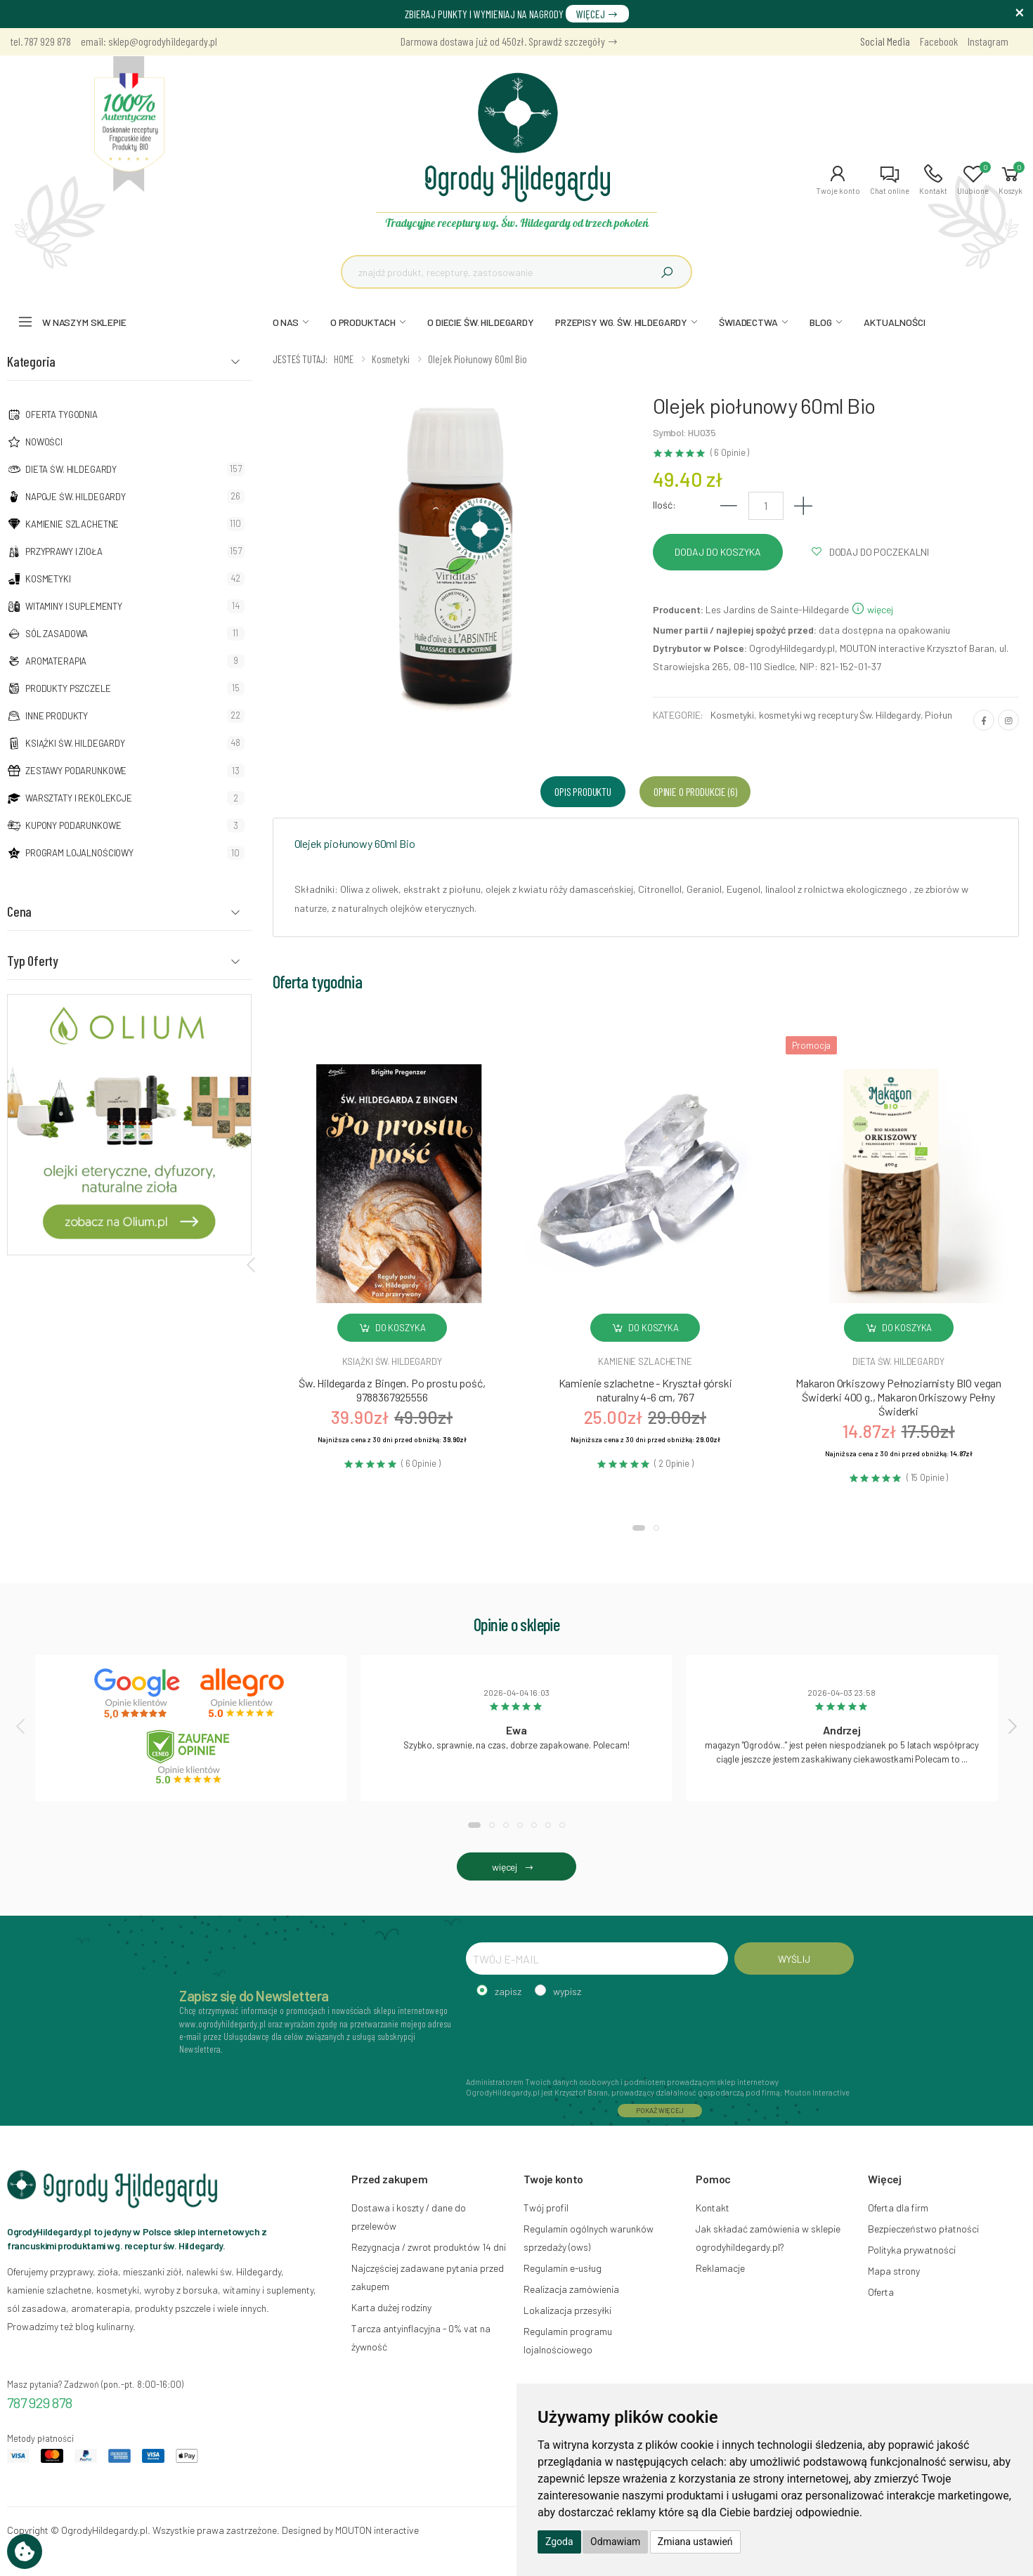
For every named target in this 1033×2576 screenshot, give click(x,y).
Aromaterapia (55, 661)
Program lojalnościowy (79, 852)
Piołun (938, 715)
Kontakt (712, 2208)
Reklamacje (720, 2268)
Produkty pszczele (68, 688)
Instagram (988, 41)
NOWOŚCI (44, 441)
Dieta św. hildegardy (898, 1361)
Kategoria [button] (31, 361)
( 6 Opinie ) (729, 452)
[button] (838, 180)
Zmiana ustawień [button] (695, 2541)
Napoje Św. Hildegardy (75, 496)
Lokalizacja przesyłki (567, 2310)
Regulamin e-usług (563, 2268)
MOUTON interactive (377, 2530)
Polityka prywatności (912, 2250)
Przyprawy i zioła (64, 551)
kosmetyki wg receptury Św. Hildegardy (840, 715)
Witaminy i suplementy (73, 606)
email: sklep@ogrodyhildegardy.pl (149, 41)
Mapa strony (894, 2271)
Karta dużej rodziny (391, 2307)
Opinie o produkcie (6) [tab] (695, 791)
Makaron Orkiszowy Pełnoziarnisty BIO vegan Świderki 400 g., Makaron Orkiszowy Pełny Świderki (898, 1397)
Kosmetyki (48, 578)
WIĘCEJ (597, 13)
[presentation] (252, 1264)
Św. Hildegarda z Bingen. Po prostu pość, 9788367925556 (392, 1390)
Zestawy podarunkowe (75, 770)
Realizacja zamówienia (571, 2289)
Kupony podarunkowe (73, 825)
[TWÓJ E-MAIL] (597, 1958)
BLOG (821, 322)
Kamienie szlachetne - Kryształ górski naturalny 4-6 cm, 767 (645, 1390)
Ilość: (664, 505)
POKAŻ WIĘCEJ (660, 2110)
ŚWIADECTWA (748, 322)
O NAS (286, 322)
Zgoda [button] (559, 2541)
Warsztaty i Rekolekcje (78, 798)
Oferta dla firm (898, 2208)
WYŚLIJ (794, 1959)
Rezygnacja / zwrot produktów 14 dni (428, 2247)
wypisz (567, 1991)
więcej (872, 609)
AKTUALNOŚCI (894, 322)
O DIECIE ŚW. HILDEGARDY (480, 322)
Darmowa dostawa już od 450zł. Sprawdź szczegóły (509, 41)
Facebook (939, 41)
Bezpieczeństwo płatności (923, 2229)
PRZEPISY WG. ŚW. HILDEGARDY (621, 322)
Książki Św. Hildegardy (75, 743)
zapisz (508, 1991)
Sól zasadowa (56, 633)
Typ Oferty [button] (32, 960)
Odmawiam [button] (615, 2541)
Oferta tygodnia (61, 414)
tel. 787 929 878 (41, 41)
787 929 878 (39, 2402)
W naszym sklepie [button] (84, 322)
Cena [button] (19, 911)
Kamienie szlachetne (72, 524)
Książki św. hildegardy (392, 1361)
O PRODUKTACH (363, 322)
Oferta (881, 2292)
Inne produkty (56, 715)
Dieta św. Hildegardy (71, 469)
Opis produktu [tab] (582, 791)
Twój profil (546, 2208)
